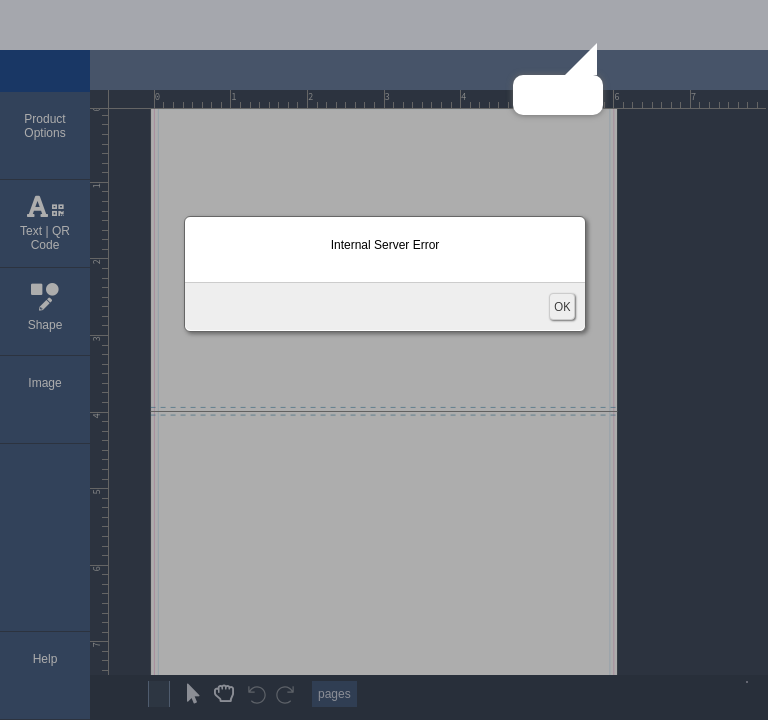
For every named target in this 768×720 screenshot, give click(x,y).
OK (562, 306)
